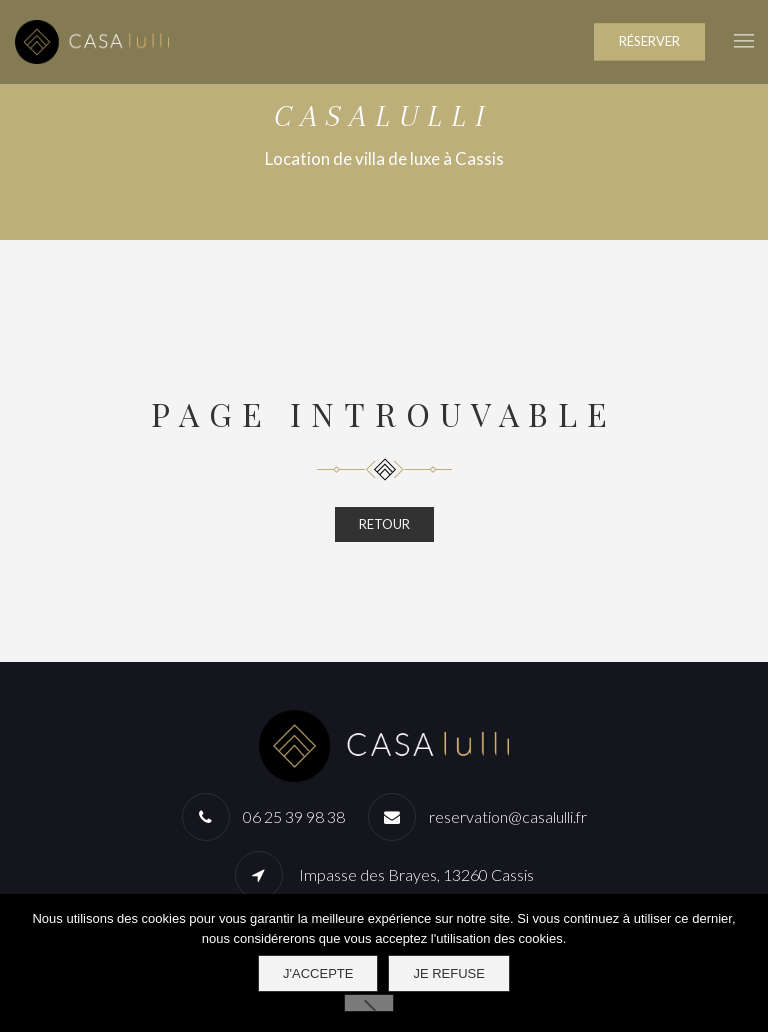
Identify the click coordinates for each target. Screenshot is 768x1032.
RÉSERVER (649, 41)
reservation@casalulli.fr (508, 816)
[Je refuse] (369, 1003)
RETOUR (384, 524)
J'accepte (318, 973)
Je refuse (449, 973)
